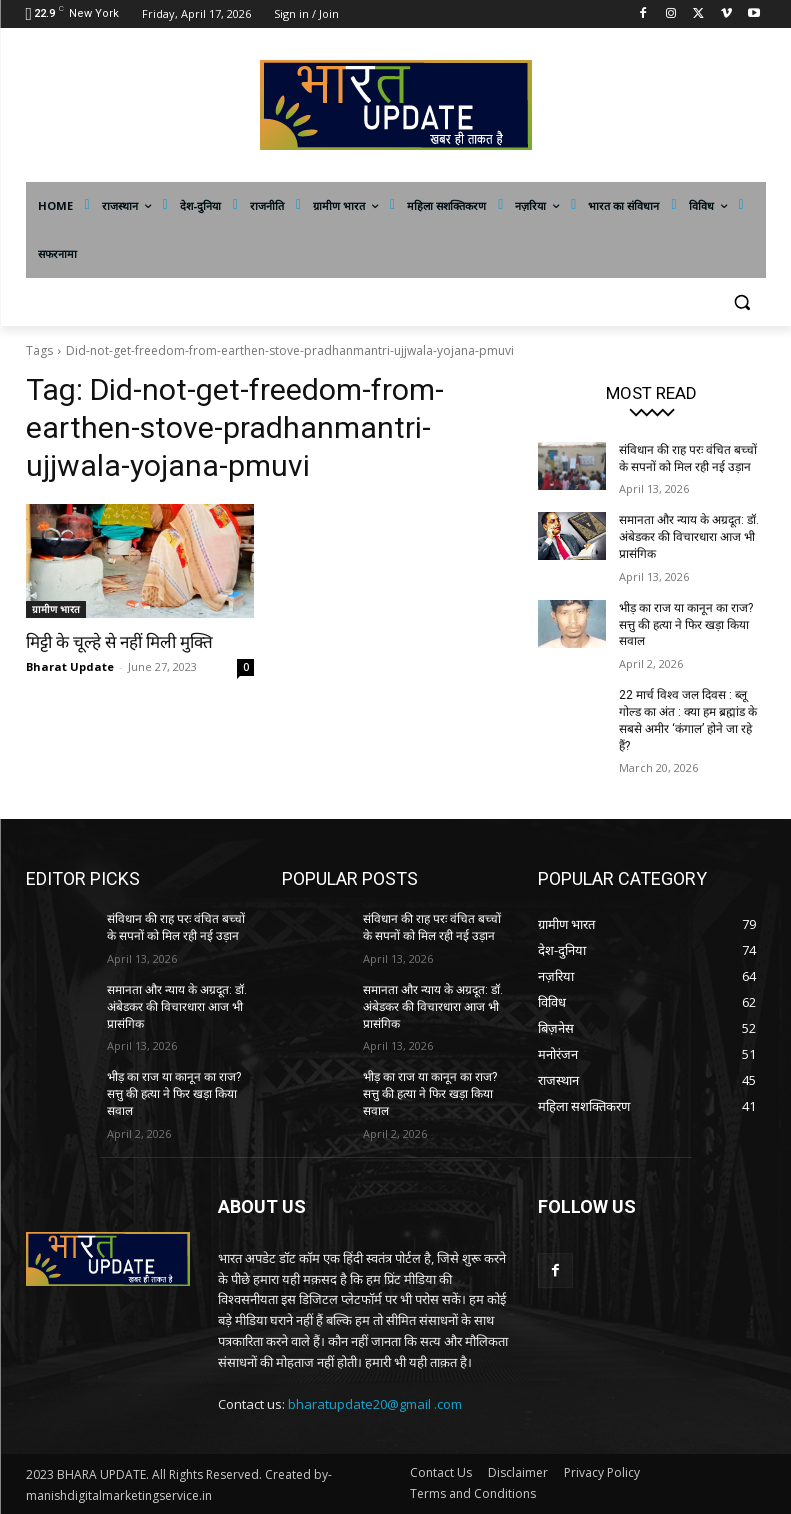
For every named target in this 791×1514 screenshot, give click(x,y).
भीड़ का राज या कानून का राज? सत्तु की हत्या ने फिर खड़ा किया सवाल (686, 625)
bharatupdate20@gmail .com (375, 1404)
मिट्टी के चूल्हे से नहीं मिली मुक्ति (119, 642)
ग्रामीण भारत (56, 609)
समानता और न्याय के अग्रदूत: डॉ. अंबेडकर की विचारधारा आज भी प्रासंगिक (689, 537)
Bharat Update (70, 666)
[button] (742, 302)
